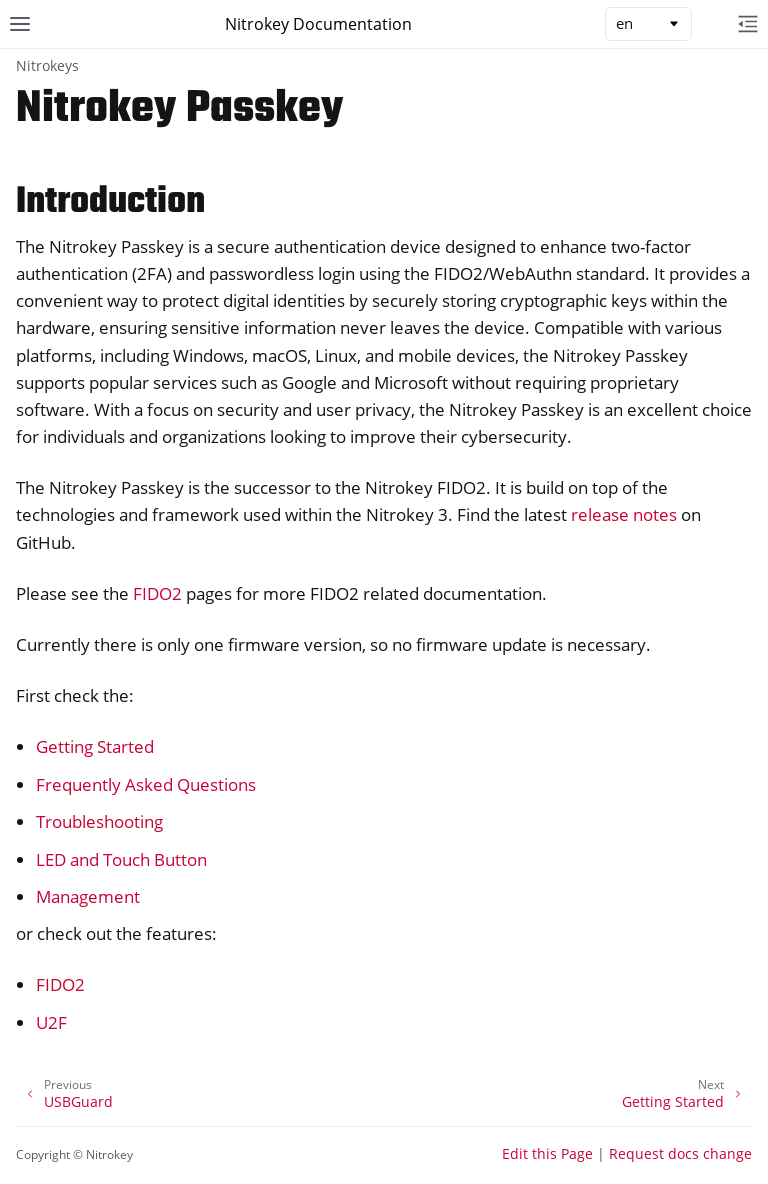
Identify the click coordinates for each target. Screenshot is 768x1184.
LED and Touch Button (121, 859)
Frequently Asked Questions (146, 784)
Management (88, 896)
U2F (51, 1022)
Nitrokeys (47, 65)
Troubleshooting (99, 821)
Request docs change (680, 1153)
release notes (624, 514)
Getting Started (95, 746)
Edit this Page (547, 1153)
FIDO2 (60, 984)
